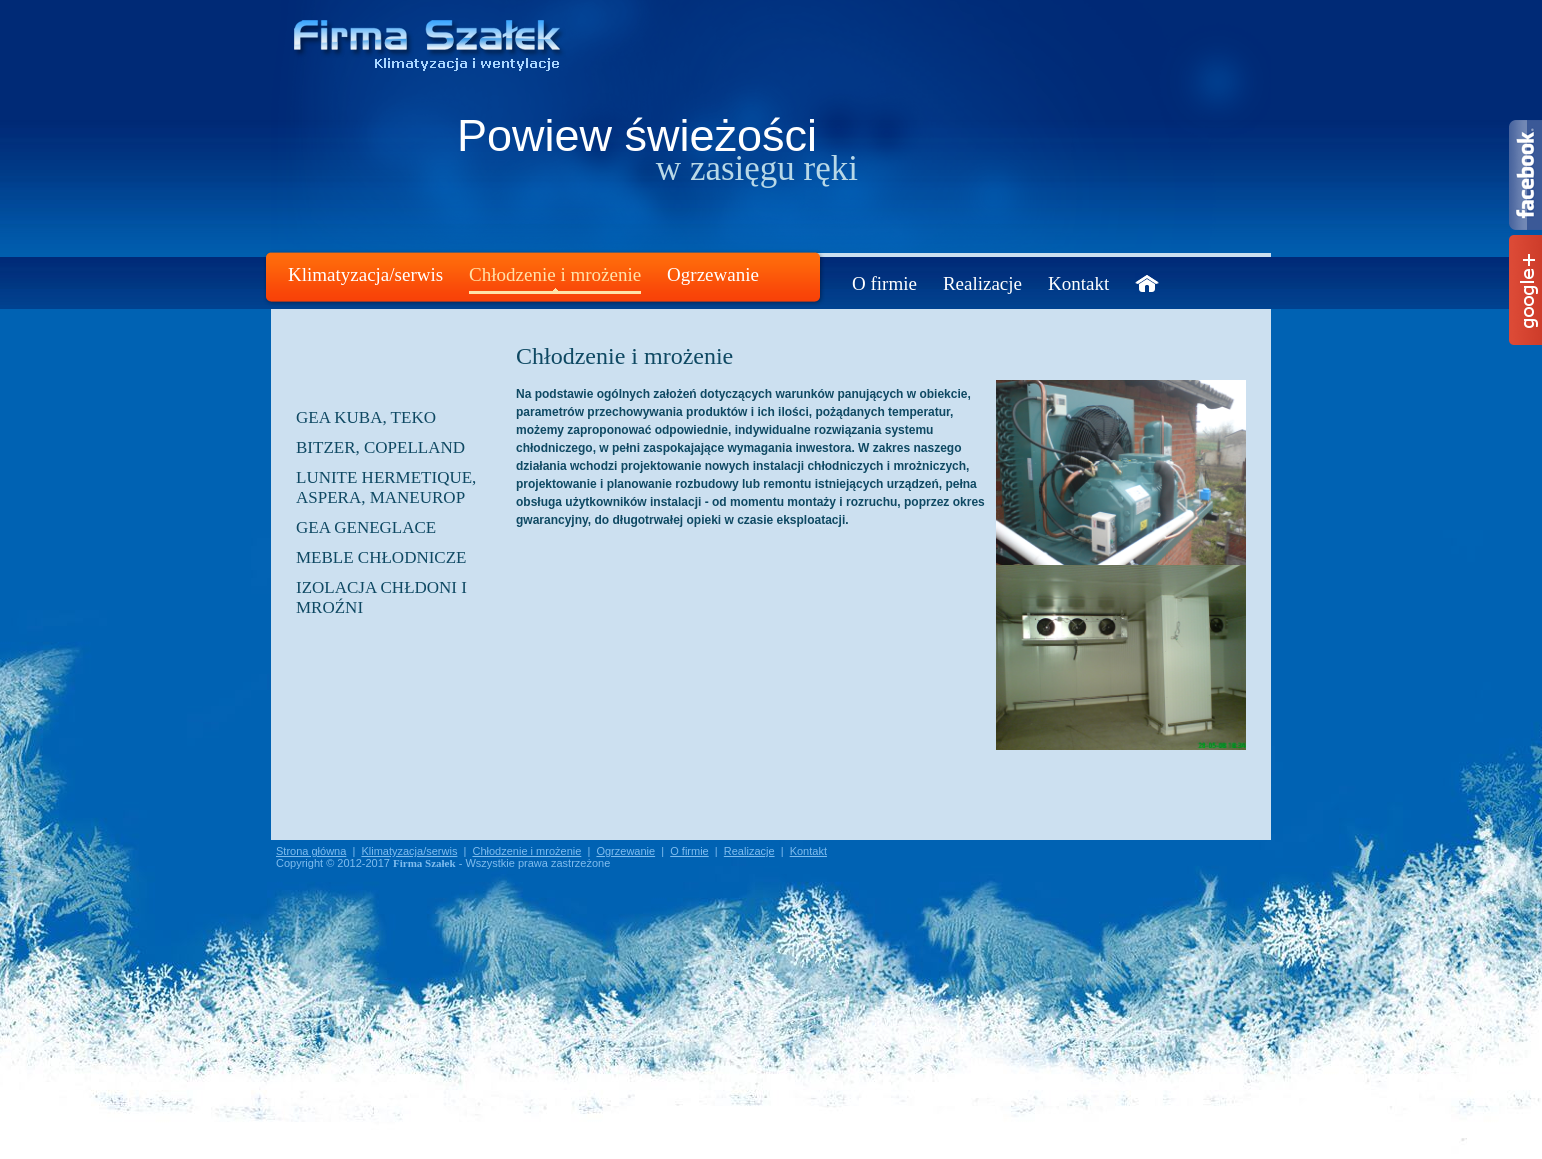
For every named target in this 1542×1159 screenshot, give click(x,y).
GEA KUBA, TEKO (366, 417)
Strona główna (311, 851)
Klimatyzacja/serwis (365, 274)
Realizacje (982, 283)
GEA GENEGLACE (366, 527)
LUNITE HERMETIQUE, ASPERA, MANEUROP (386, 487)
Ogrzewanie (713, 274)
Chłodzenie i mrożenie (555, 274)
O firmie (884, 283)
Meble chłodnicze (381, 557)
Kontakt (1078, 283)
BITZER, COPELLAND (380, 447)
